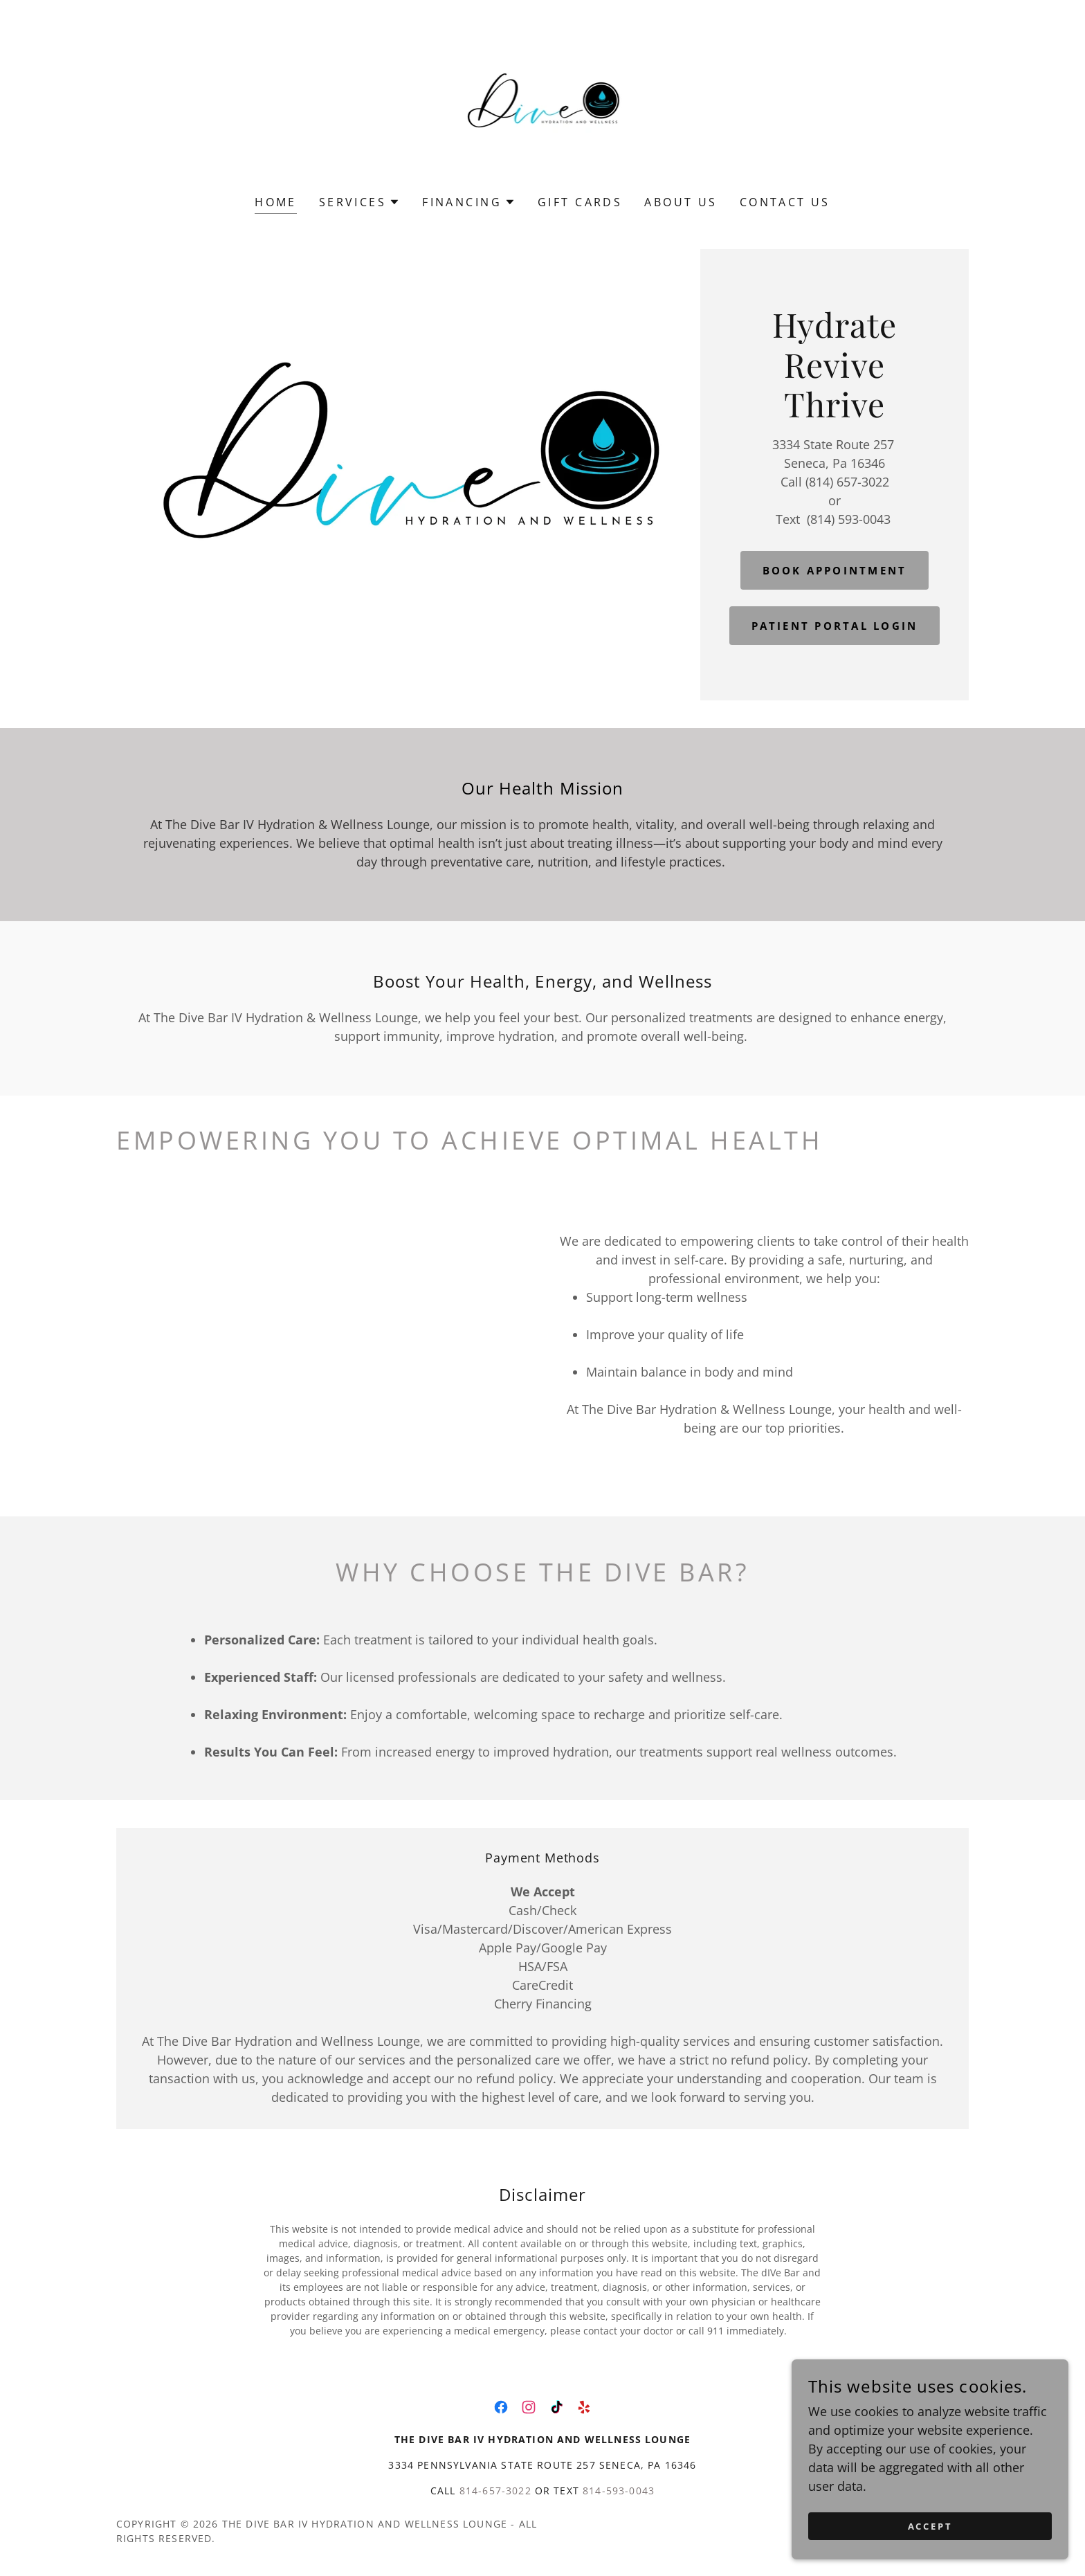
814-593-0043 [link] (619, 2490)
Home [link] (276, 202)
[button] (359, 202)
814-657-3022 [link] (495, 2490)
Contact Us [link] (785, 202)
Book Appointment (834, 569)
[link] (542, 106)
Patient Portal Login (834, 625)
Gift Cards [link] (580, 202)
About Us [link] (680, 202)
